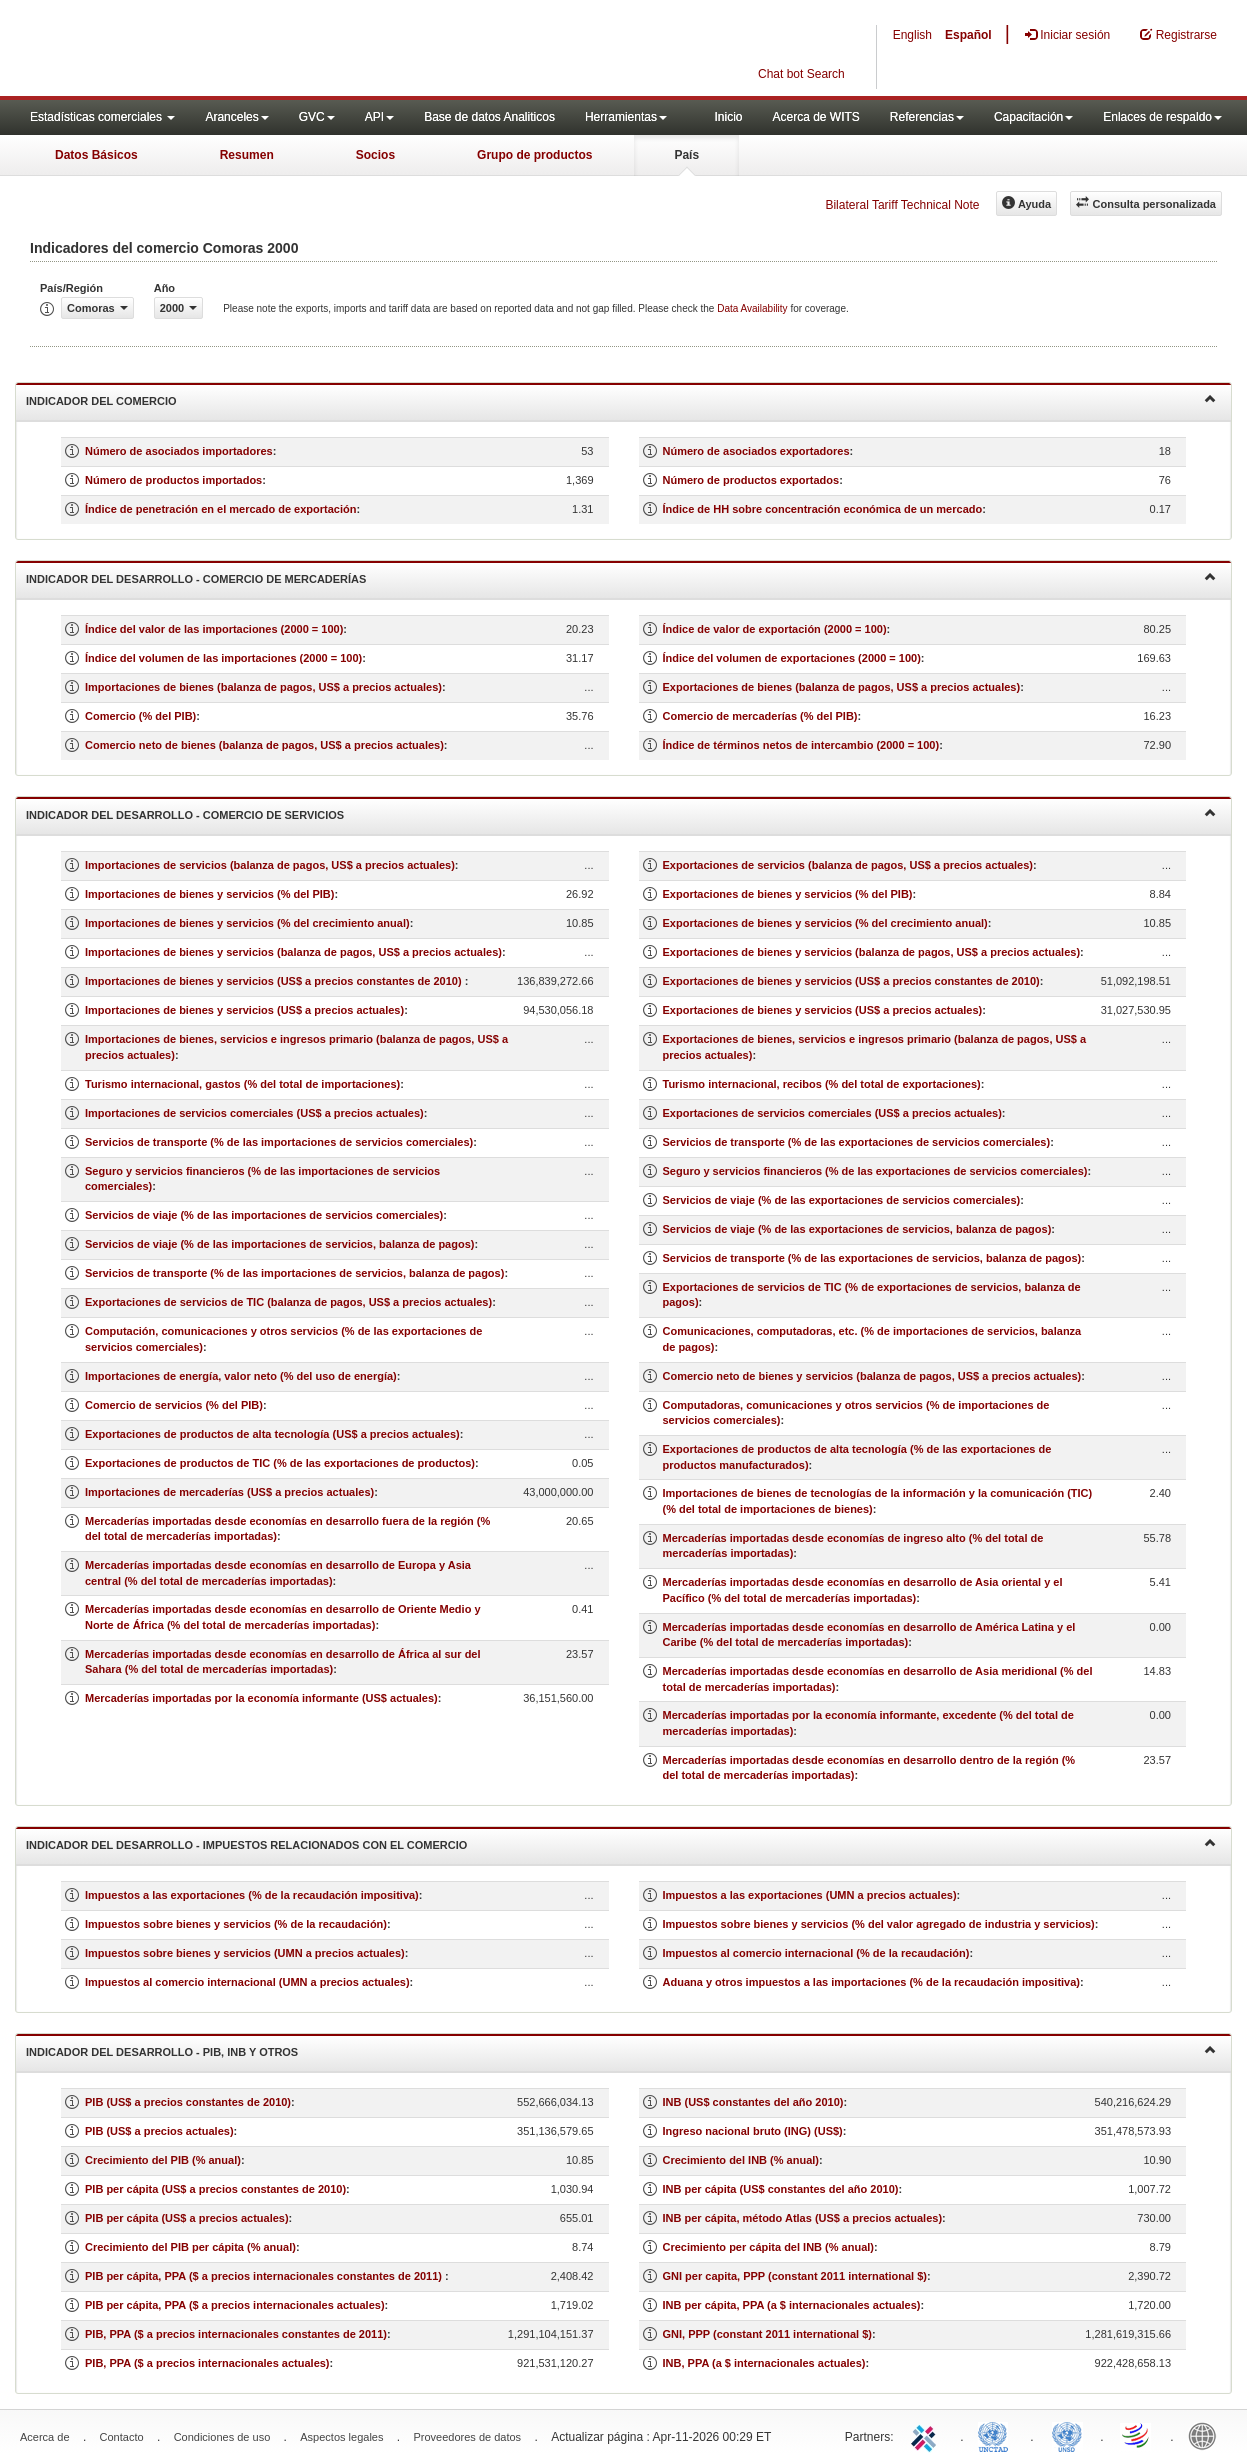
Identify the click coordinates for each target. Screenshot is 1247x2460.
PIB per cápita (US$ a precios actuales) (187, 2218)
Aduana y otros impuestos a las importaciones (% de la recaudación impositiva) (872, 1982)
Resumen (247, 155)
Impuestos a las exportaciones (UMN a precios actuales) (810, 1895)
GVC (317, 117)
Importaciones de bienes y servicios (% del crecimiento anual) (247, 923)
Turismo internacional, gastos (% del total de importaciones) (242, 1084)
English (912, 35)
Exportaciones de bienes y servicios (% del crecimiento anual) (825, 923)
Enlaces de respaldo (1162, 117)
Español (968, 35)
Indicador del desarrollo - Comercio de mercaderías (621, 577)
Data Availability (753, 308)
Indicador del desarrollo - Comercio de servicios (621, 813)
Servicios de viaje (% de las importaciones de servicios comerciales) (264, 1215)
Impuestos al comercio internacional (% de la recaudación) (816, 1953)
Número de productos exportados (751, 480)
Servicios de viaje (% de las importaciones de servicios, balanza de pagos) (279, 1244)
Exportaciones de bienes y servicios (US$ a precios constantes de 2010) (851, 981)
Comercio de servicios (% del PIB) (174, 1405)
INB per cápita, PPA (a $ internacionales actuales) (792, 2305)
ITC (927, 2435)
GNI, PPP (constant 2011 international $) (767, 2334)
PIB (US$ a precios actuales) (159, 2131)
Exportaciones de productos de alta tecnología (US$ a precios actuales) (272, 1434)
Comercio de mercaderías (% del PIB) (760, 716)
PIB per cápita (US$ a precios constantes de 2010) (215, 2189)
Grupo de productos (534, 155)
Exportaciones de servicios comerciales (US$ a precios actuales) (832, 1113)
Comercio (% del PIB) (140, 716)
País (686, 155)
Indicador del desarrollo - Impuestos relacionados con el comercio (621, 1843)
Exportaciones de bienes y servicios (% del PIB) (788, 894)
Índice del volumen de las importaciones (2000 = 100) (223, 658)
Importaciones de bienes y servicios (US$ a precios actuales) (244, 1010)
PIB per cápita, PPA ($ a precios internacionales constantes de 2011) (265, 2276)
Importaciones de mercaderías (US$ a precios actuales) (229, 1492)
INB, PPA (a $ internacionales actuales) (764, 2363)
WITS (200, 50)
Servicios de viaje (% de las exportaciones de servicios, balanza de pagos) (857, 1229)
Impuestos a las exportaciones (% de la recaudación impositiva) (252, 1895)
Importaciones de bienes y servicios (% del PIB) (209, 894)
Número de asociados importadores (179, 451)
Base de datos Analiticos (489, 117)
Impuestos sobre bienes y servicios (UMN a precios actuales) (245, 1953)
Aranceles (236, 117)
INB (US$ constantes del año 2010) (753, 2102)
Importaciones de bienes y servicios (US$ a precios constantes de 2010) (275, 981)
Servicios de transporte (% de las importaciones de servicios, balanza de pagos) (294, 1273)
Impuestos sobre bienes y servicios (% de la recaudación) (236, 1924)
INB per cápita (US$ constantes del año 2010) (781, 2189)
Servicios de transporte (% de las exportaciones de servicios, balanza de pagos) (872, 1258)
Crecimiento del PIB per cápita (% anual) (190, 2247)
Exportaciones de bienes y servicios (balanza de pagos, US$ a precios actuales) (872, 952)
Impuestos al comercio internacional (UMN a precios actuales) (247, 1982)
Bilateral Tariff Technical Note (902, 205)
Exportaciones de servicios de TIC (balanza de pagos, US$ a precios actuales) (288, 1302)
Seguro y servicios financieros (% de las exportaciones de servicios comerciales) (875, 1171)
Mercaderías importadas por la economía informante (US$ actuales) (261, 1698)
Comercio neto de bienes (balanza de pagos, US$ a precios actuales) (264, 745)
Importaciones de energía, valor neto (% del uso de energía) (241, 1376)
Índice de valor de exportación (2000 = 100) (775, 629)
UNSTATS (1067, 2435)
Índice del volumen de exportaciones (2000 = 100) (792, 658)
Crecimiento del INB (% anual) (741, 2160)
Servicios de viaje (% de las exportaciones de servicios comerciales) (842, 1200)
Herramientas (626, 117)
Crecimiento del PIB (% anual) (163, 2160)
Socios (375, 155)
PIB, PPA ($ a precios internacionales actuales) (207, 2363)
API (379, 117)
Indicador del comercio (621, 399)
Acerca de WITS (815, 117)
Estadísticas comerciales (102, 117)
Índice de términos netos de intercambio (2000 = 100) (801, 745)
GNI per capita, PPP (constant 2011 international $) (795, 2276)
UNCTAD (997, 2435)
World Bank (1207, 2435)
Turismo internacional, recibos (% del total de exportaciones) (822, 1084)
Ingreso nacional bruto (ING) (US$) (753, 2131)
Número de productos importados (173, 480)
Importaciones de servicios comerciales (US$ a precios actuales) (254, 1113)
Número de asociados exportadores (756, 451)
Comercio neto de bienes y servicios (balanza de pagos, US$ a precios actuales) (872, 1376)
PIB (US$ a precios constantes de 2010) (188, 2102)
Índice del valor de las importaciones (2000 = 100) (214, 629)
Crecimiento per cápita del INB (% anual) (769, 2247)
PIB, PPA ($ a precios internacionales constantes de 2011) (236, 2334)
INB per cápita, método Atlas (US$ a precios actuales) (803, 2218)
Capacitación (1033, 117)
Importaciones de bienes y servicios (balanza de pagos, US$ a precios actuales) (293, 952)
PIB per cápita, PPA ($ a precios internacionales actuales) (235, 2305)
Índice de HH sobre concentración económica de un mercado (823, 509)
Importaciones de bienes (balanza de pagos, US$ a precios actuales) (263, 687)
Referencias (927, 117)
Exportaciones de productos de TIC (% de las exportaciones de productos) (280, 1463)
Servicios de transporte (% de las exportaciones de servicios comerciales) (857, 1142)
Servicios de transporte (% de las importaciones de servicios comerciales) (279, 1142)
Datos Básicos (96, 155)
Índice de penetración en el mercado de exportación (220, 509)
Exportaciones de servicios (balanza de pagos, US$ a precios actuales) (848, 865)
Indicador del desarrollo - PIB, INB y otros (621, 2050)
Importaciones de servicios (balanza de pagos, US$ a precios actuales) (270, 865)
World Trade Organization (1137, 2435)
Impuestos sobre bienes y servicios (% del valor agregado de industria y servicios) (879, 1924)
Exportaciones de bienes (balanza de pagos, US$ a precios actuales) (842, 687)
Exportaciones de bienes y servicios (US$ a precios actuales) (823, 1010)
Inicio (728, 117)
